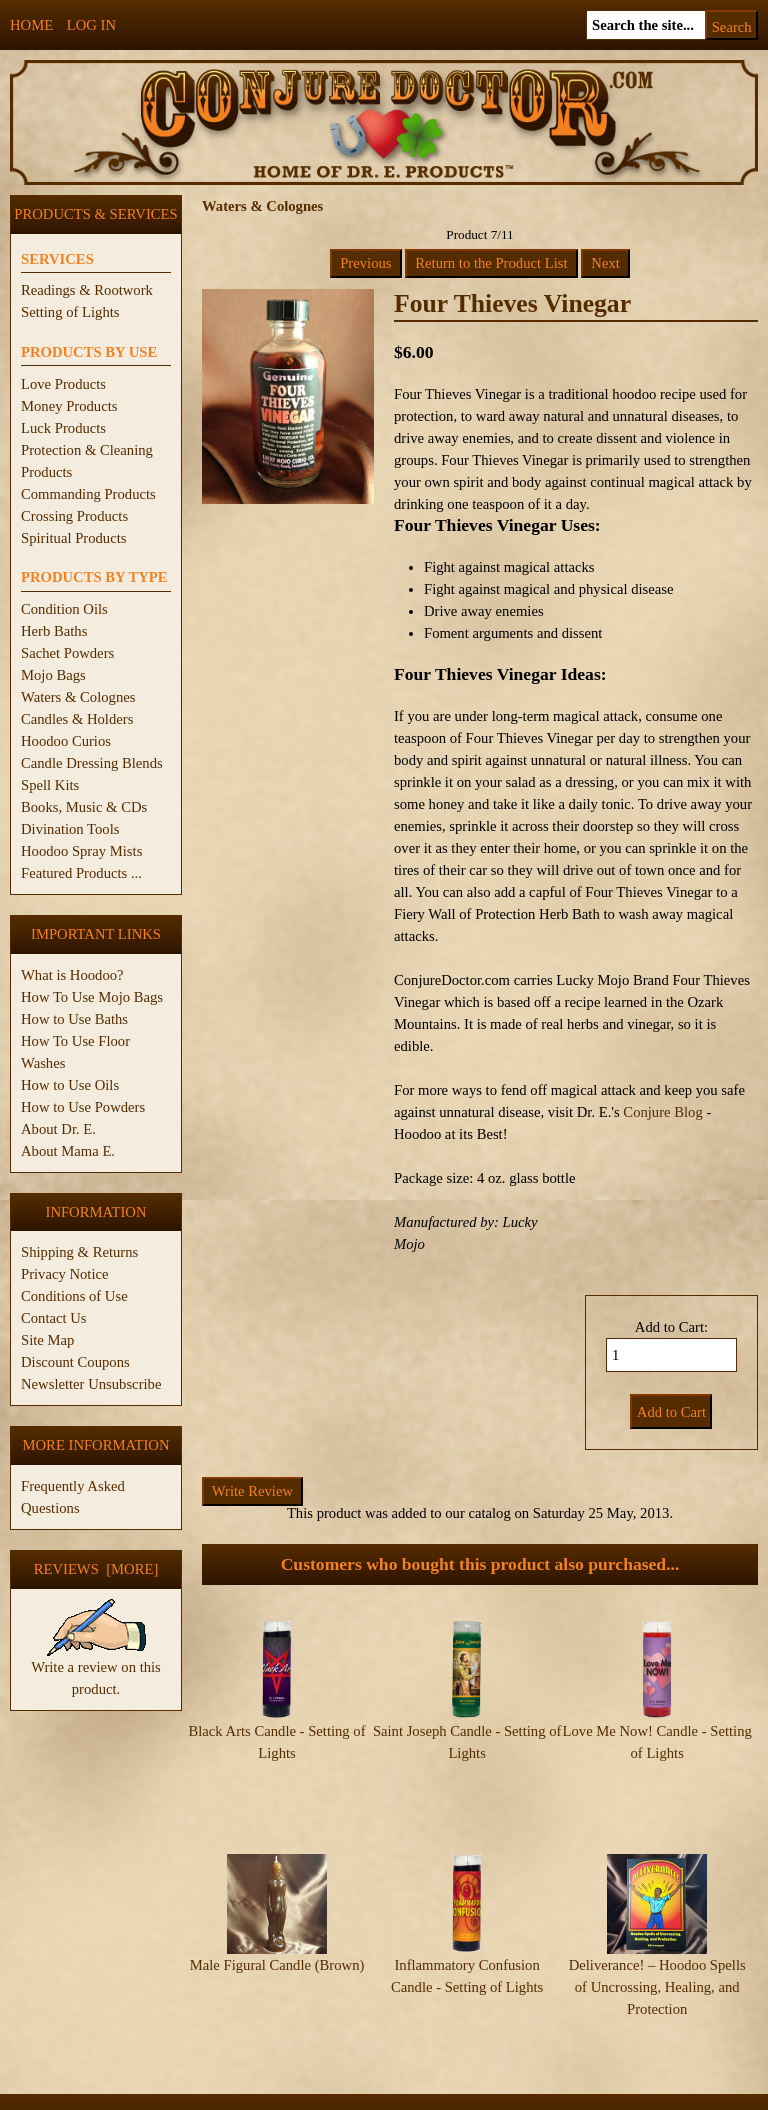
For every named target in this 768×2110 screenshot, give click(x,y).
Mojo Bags (53, 675)
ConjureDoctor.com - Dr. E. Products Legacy (260, 2098)
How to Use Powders (83, 1107)
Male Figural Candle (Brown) (277, 1926)
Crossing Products (74, 516)
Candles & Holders (77, 719)
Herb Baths (54, 631)
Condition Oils (64, 609)
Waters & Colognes (78, 697)
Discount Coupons (75, 1362)
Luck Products (63, 428)
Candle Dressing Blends (92, 763)
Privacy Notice (65, 1274)
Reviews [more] (96, 1569)
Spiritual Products (73, 538)
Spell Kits (50, 785)
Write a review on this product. (96, 1670)
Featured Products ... (81, 873)
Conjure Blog (662, 1112)
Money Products (69, 406)
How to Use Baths (74, 1019)
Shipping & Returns (79, 1252)
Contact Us (54, 1318)
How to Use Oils (70, 1085)
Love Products (63, 384)
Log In (91, 25)
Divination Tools (70, 829)
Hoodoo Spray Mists (81, 851)
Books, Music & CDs (84, 807)
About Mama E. (68, 1151)
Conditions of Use (74, 1296)
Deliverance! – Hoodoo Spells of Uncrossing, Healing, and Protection (657, 1948)
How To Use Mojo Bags (92, 997)
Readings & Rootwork (87, 290)
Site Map (47, 1340)
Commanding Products (88, 494)
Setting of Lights (70, 312)
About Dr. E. (58, 1129)
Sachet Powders (67, 653)
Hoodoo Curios (66, 741)
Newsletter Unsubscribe (91, 1384)
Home (31, 25)
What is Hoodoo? (72, 975)
